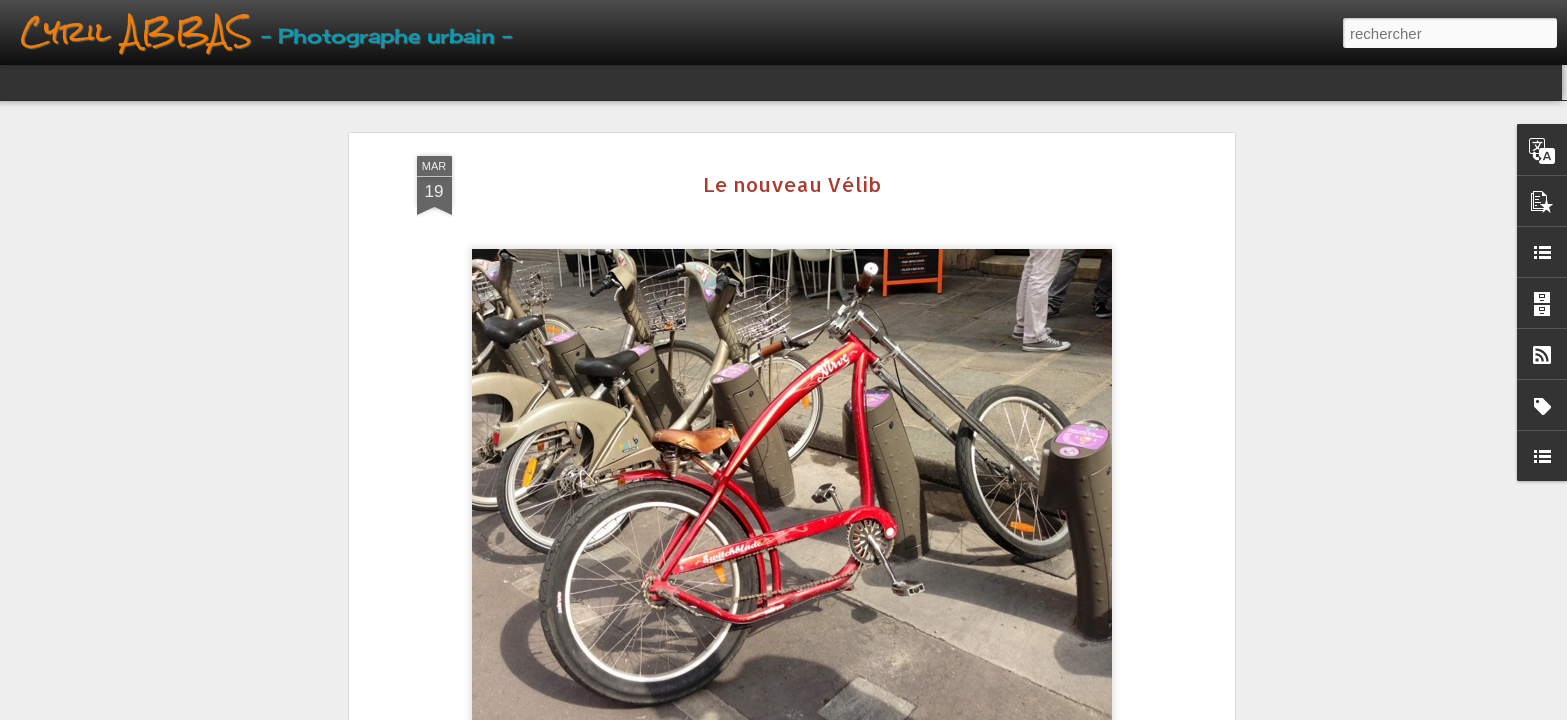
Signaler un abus (897, 709)
